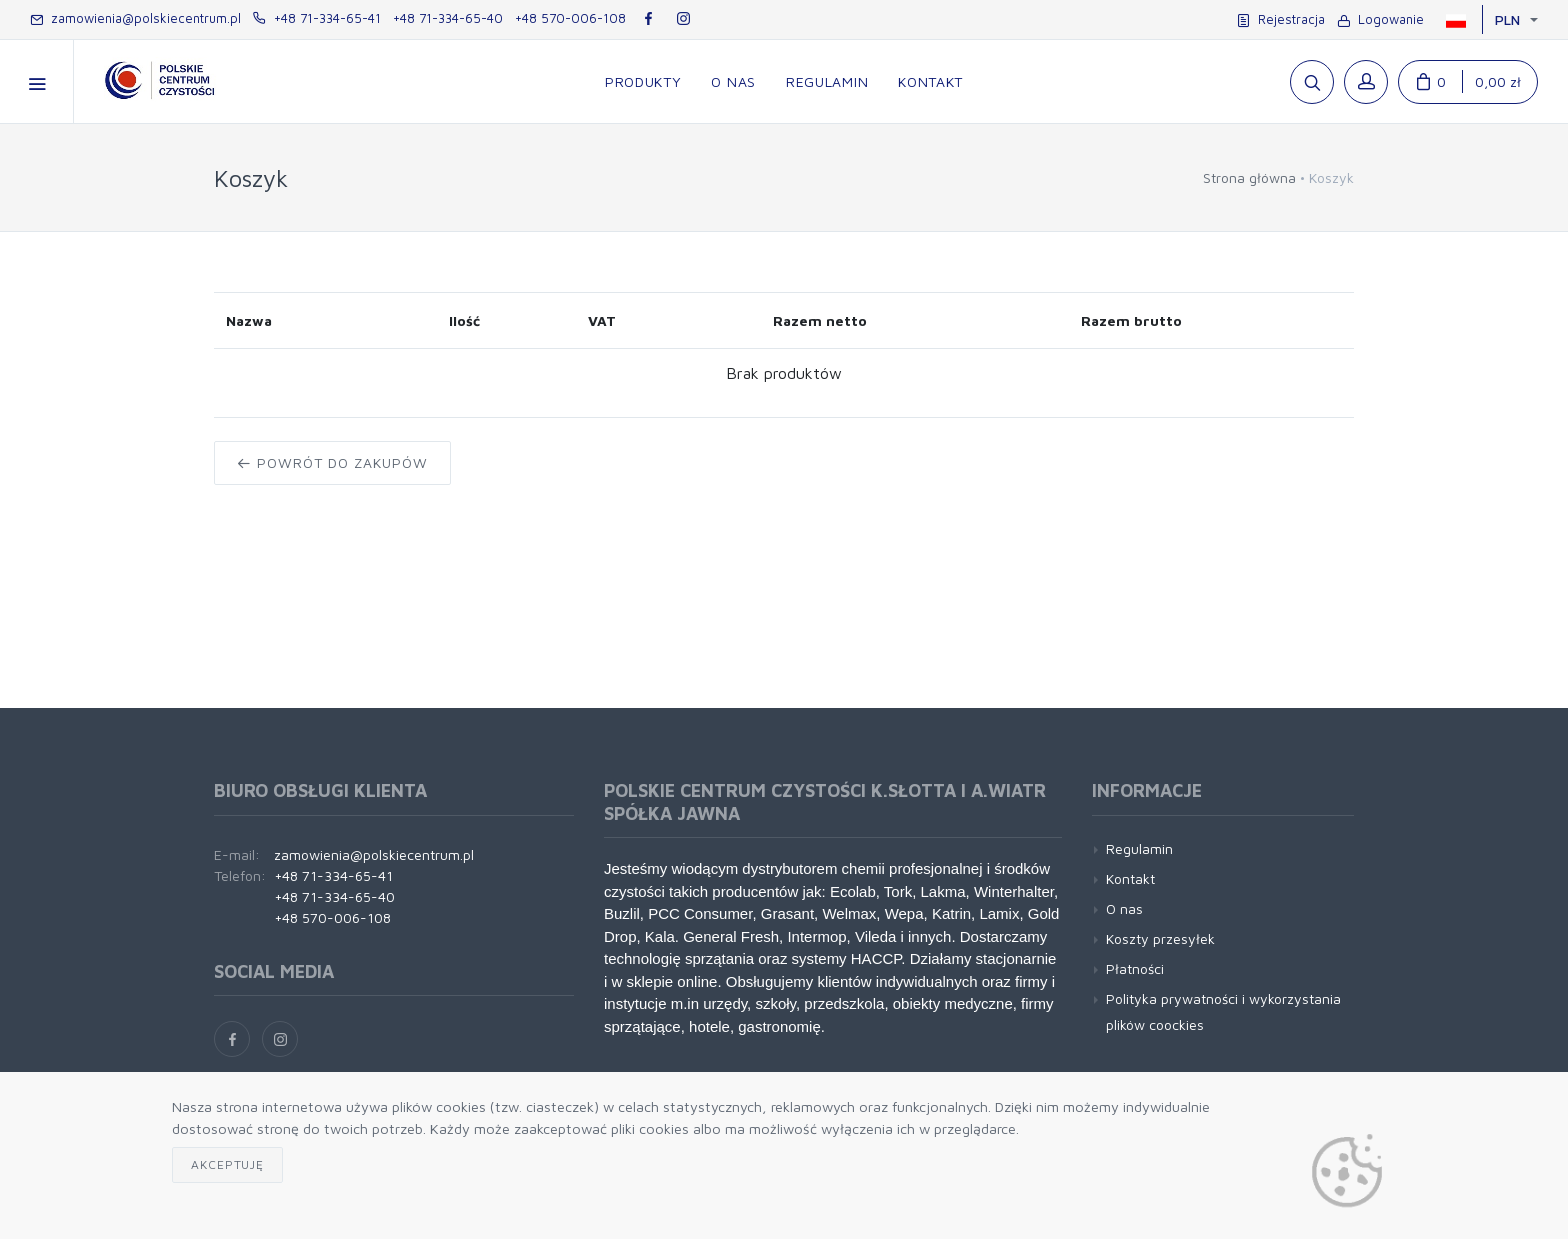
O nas (1124, 908)
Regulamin (1139, 848)
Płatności (1135, 968)
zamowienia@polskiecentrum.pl (135, 18)
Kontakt (1130, 878)
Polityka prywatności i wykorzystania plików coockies (1223, 1011)
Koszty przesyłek (1160, 938)
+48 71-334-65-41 (317, 18)
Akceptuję (227, 1164)
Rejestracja (1281, 19)
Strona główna (1249, 177)
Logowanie (1380, 19)
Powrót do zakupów (332, 462)
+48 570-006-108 (570, 18)
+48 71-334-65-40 (448, 18)
